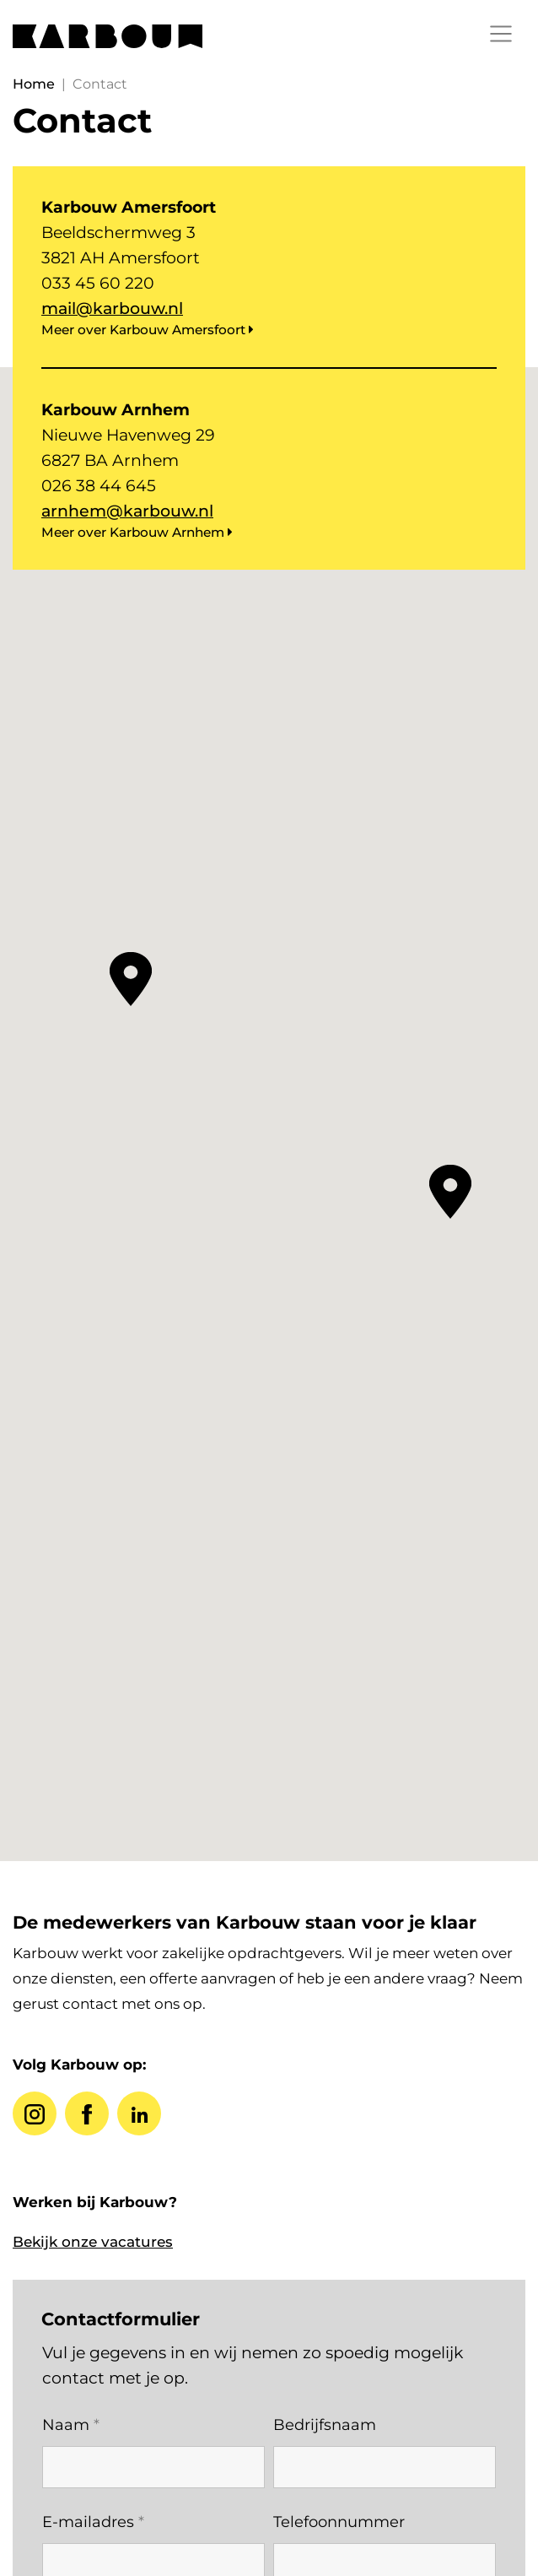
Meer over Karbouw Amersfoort (147, 330)
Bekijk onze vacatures (93, 2241)
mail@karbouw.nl (112, 308)
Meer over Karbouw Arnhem (137, 532)
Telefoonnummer (339, 2522)
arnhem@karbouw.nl (127, 511)
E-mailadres (93, 2522)
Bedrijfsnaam (324, 2424)
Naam (71, 2424)
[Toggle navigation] (501, 34)
